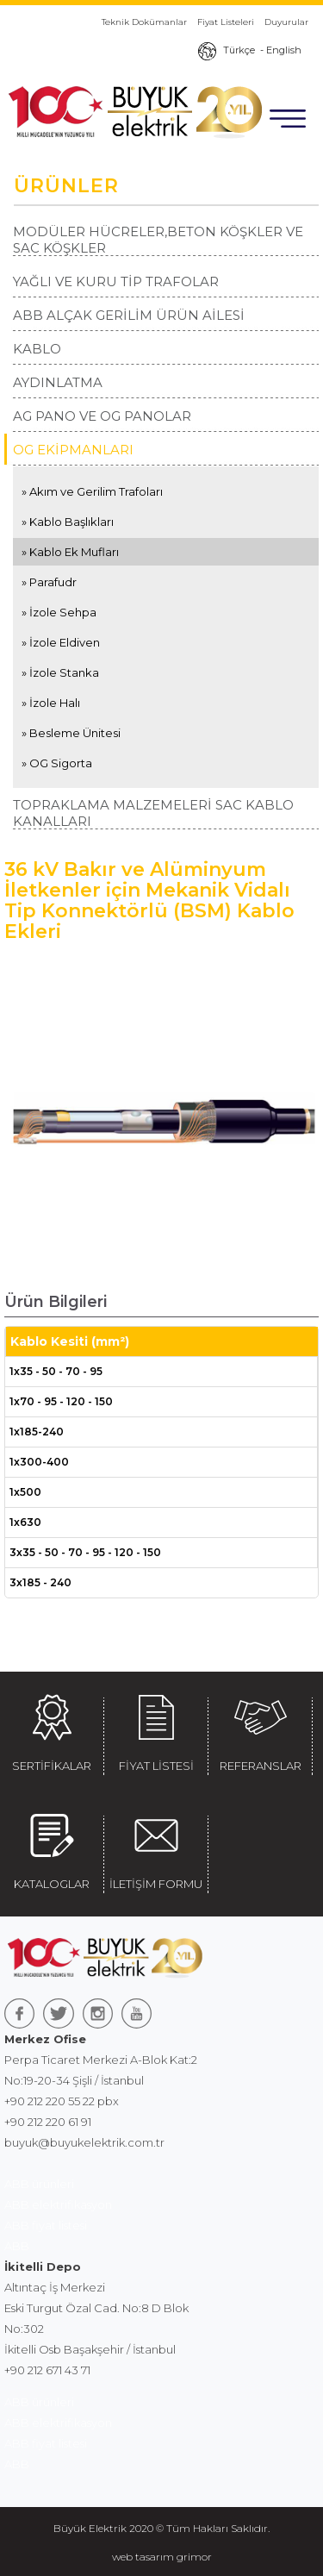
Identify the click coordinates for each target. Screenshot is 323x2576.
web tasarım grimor (162, 2556)
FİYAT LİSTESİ (156, 1730)
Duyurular (286, 22)
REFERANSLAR (260, 1730)
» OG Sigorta (57, 763)
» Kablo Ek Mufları (70, 552)
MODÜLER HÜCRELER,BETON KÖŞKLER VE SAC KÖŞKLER (158, 239)
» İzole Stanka (60, 672)
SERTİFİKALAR (51, 1730)
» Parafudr (49, 582)
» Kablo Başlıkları (68, 521)
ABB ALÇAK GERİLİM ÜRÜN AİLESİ (129, 315)
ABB (16, 2246)
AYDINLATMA (57, 382)
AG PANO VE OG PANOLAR (102, 416)
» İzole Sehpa (59, 612)
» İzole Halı (51, 703)
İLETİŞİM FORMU (156, 1848)
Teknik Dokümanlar (144, 22)
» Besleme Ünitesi (71, 733)
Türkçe (239, 50)
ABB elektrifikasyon (58, 2204)
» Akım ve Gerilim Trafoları (92, 491)
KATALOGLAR (51, 1848)
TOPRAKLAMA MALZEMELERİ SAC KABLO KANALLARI (153, 813)
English (283, 50)
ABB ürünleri (39, 2184)
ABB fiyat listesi (45, 2225)
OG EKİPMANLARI (73, 449)
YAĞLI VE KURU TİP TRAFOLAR (116, 281)
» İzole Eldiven (61, 642)
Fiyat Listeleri (225, 22)
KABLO (37, 349)
